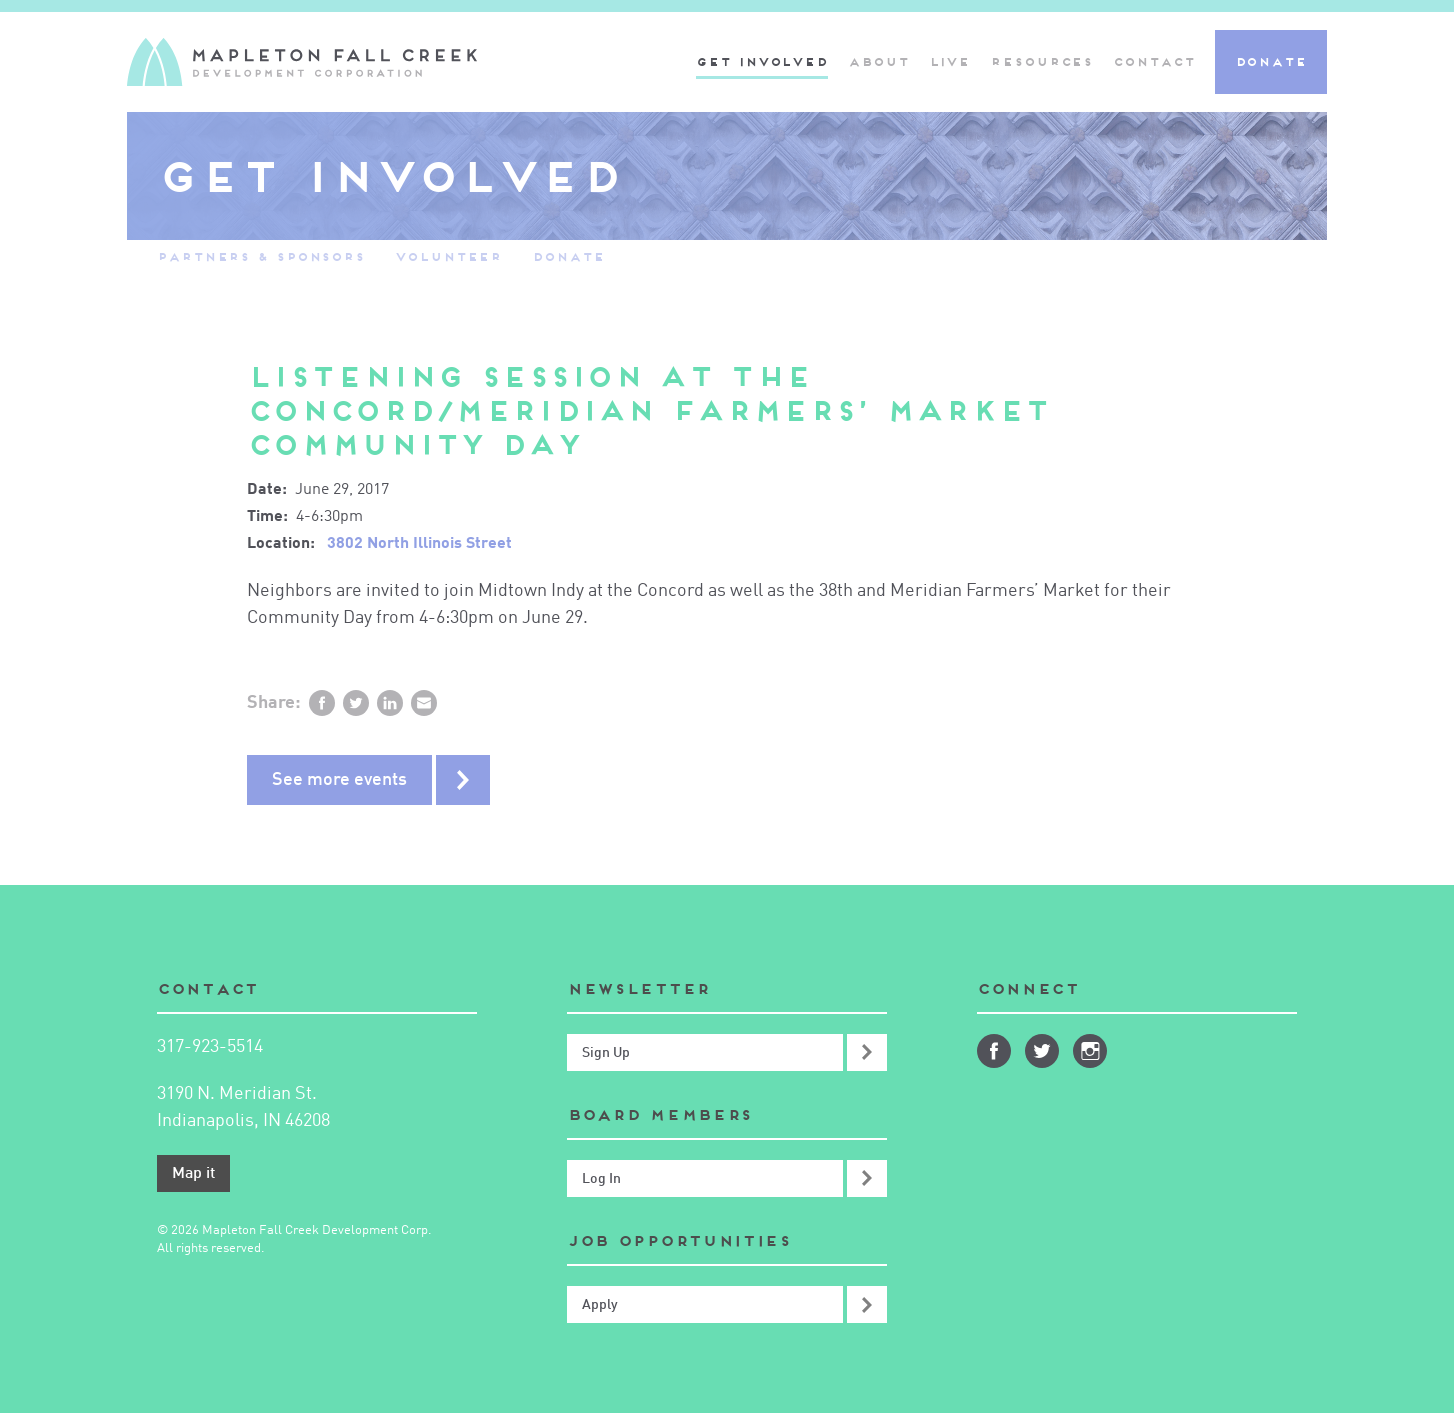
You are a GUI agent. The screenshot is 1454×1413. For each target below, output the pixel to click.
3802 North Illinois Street (419, 544)
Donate (1271, 61)
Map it (193, 1174)
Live (950, 61)
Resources (1041, 61)
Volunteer (448, 256)
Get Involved (762, 61)
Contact (1153, 61)
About (878, 61)
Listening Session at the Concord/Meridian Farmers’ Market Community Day (649, 410)
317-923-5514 (210, 1047)
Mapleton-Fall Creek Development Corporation (302, 62)
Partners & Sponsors (261, 256)
